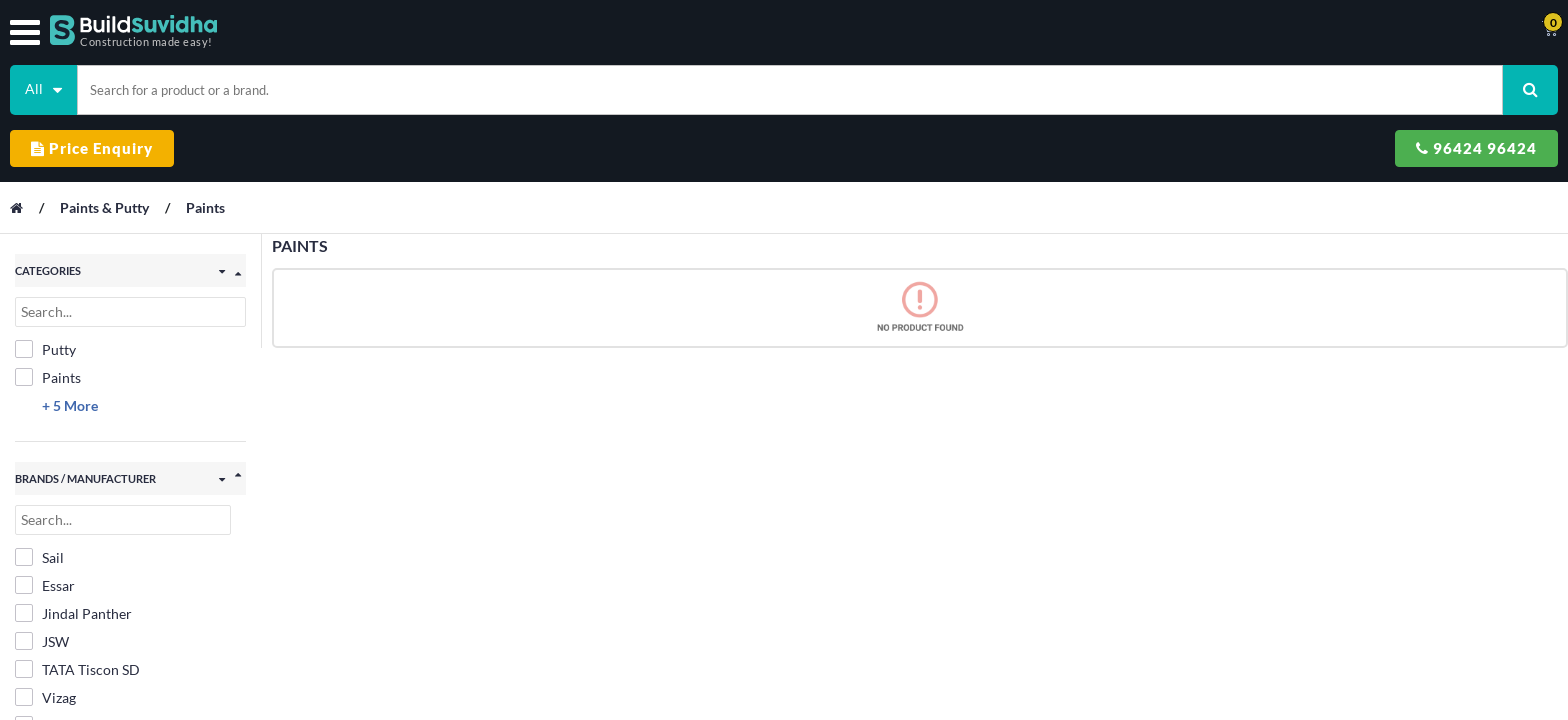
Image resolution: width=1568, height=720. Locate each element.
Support (1086, 30)
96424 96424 (1396, 82)
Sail (39, 477)
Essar (45, 505)
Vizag (45, 617)
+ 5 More (70, 323)
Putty (45, 267)
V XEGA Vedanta (80, 645)
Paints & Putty (116, 134)
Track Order (995, 30)
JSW (42, 561)
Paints (215, 134)
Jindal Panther (73, 533)
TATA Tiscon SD (77, 589)
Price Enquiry (1213, 82)
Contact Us (894, 30)
